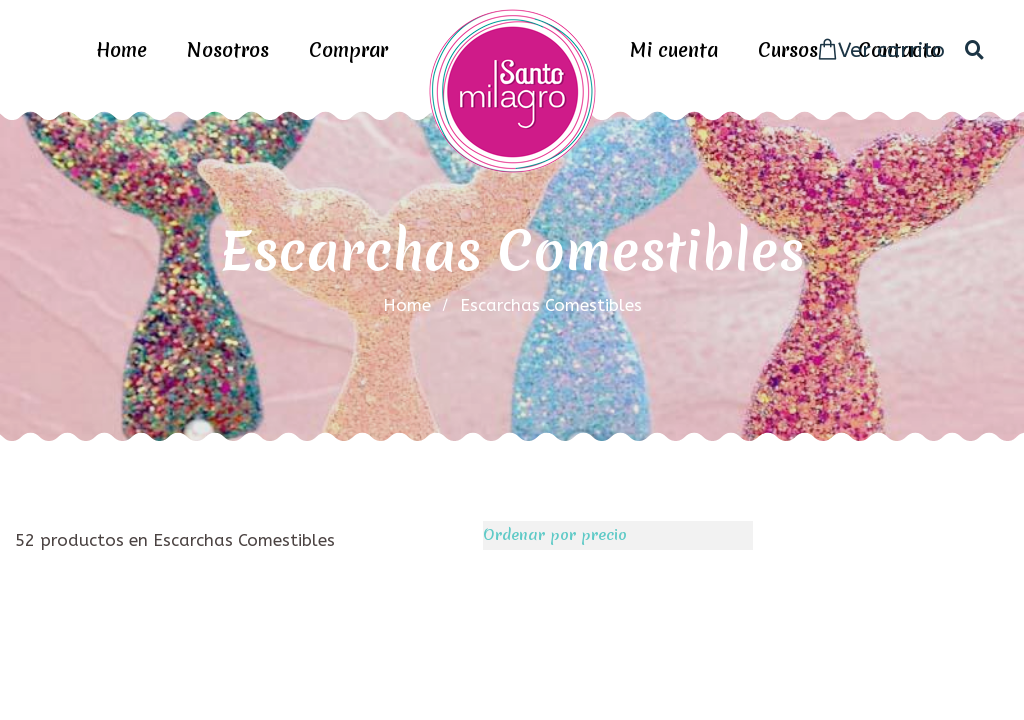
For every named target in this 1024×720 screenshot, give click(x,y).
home (407, 305)
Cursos (788, 50)
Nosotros (228, 50)
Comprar (348, 50)
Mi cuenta (674, 50)
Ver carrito (881, 50)
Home (121, 50)
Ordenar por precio (555, 535)
